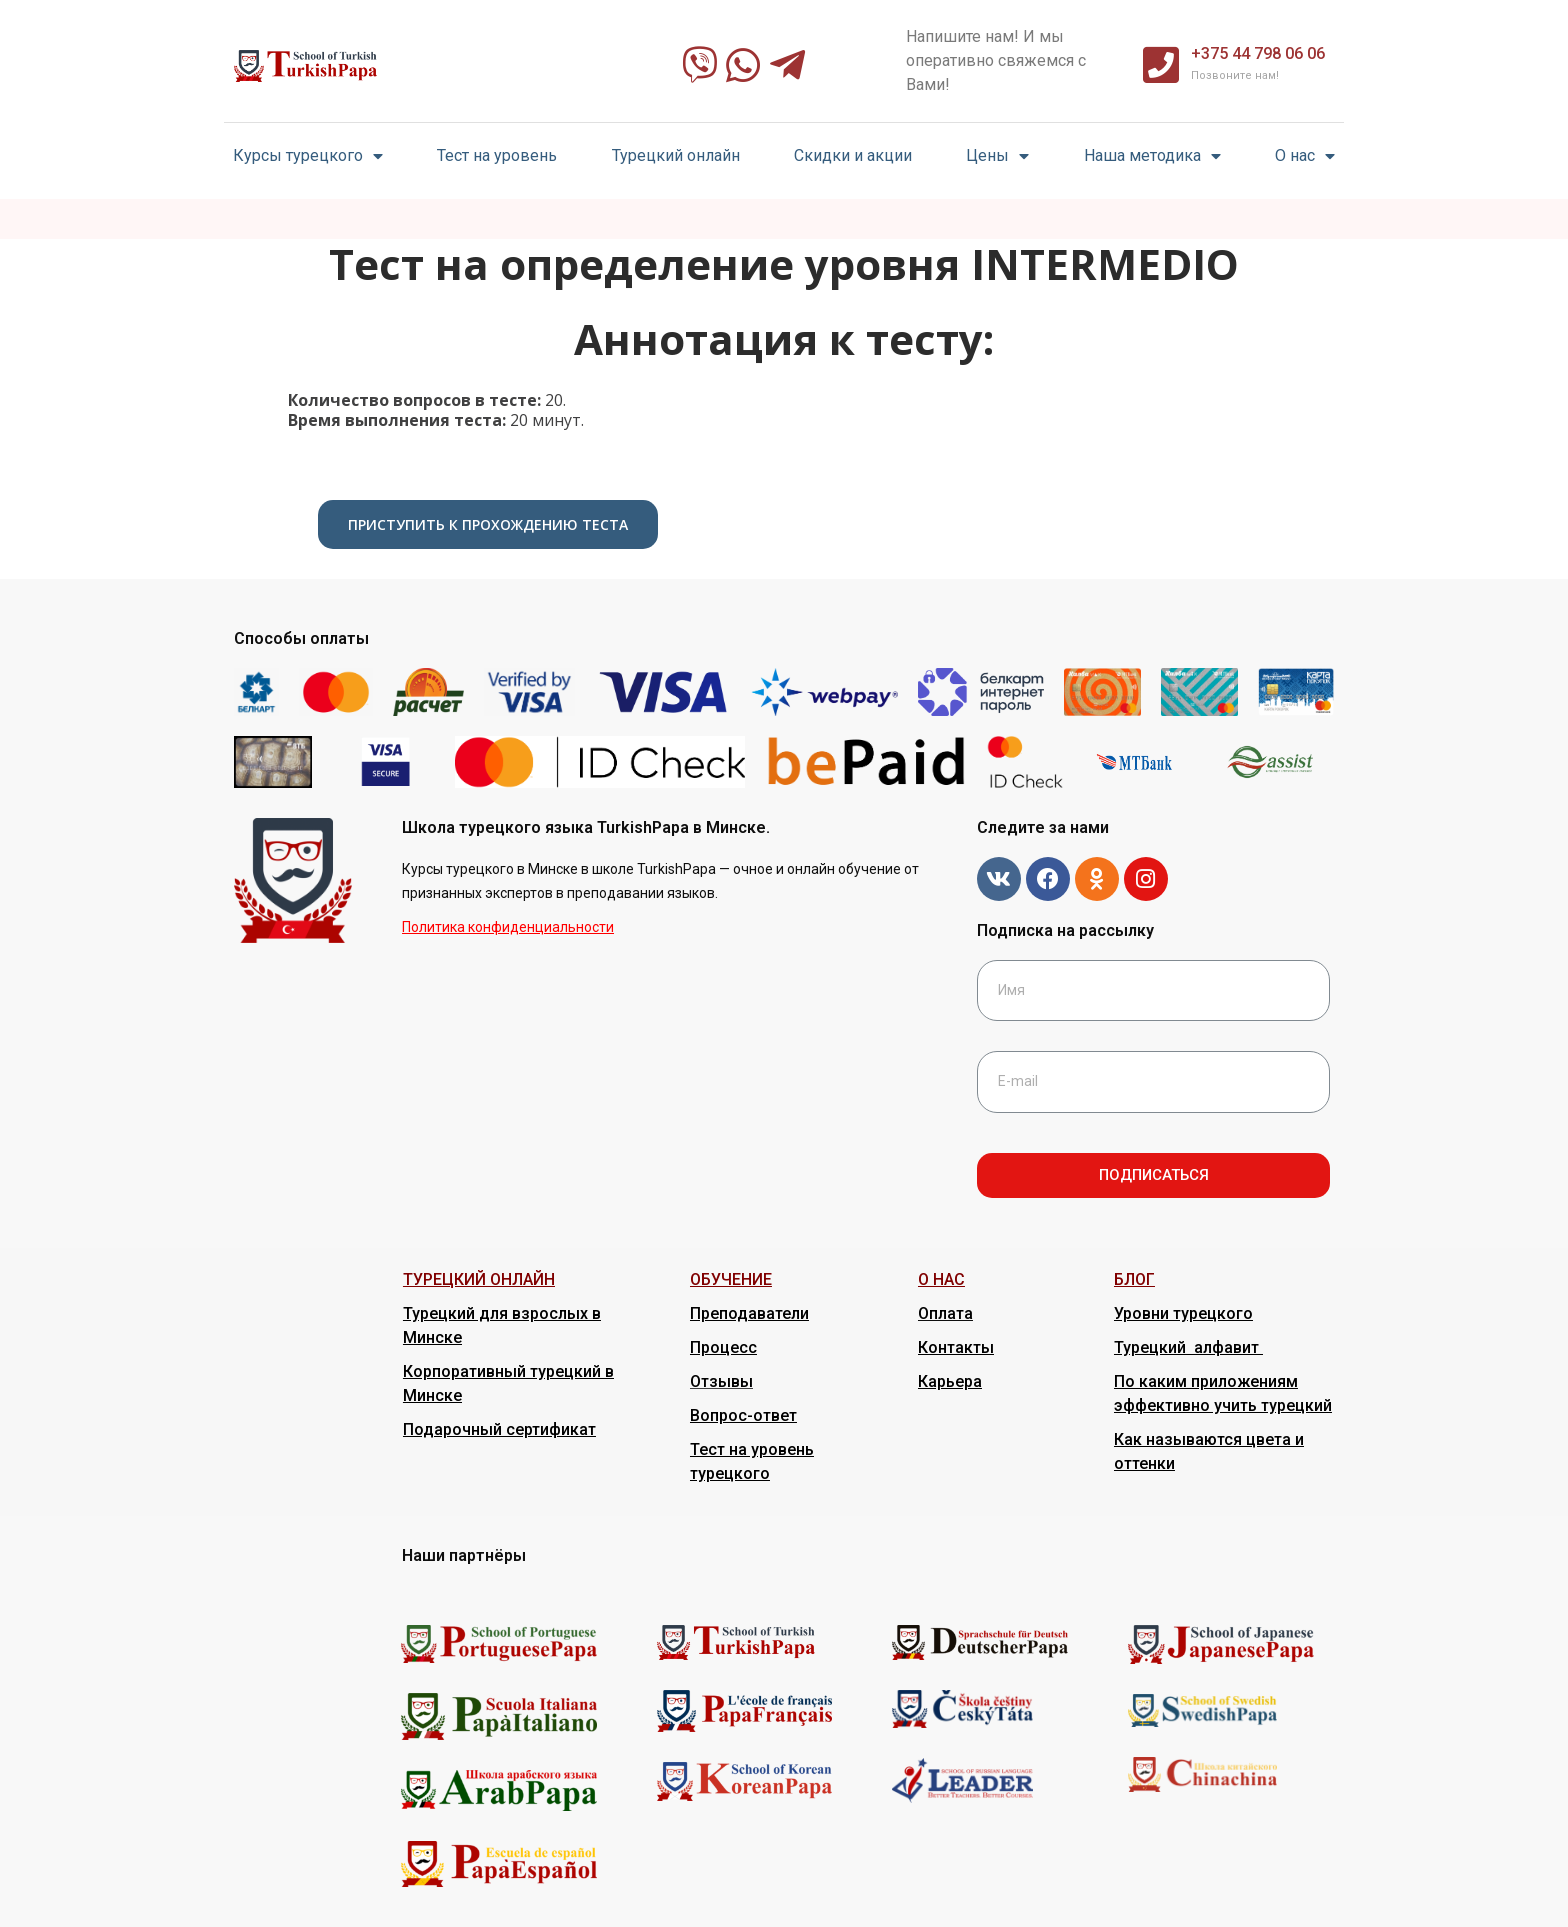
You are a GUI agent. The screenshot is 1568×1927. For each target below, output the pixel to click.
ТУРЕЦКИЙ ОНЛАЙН (479, 1279)
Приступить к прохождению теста (488, 524)
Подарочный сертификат (499, 1429)
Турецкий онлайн (676, 155)
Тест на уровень (497, 155)
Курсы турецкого (308, 156)
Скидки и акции (853, 155)
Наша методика (1152, 156)
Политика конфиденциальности (508, 927)
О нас (1305, 156)
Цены (997, 156)
